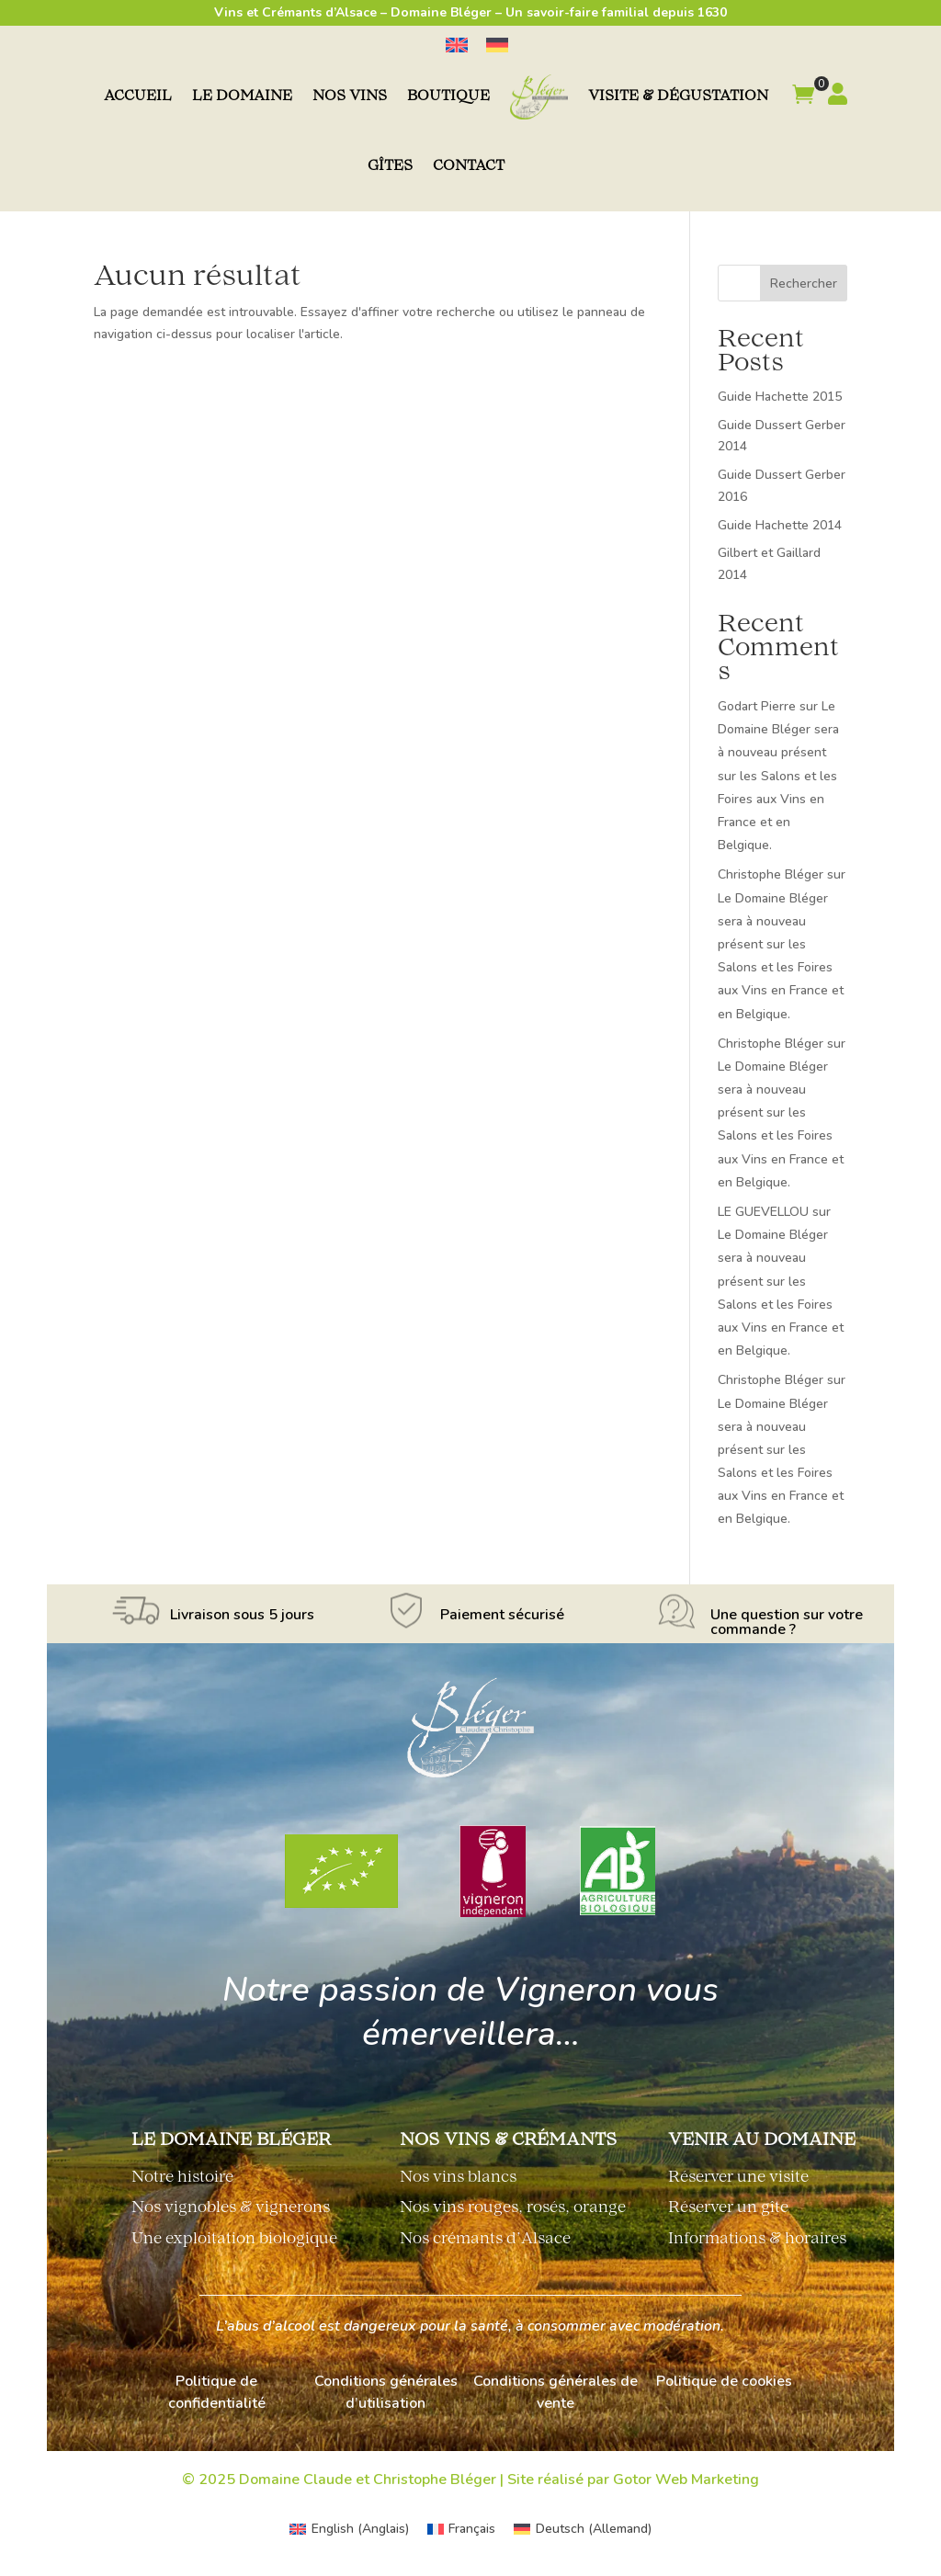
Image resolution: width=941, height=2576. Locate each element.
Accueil (138, 97)
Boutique (448, 97)
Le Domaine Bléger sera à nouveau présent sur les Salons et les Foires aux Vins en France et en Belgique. (778, 776)
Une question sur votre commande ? (786, 1622)
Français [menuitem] (471, 2528)
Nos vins (349, 97)
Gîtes (390, 167)
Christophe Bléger (770, 874)
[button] (803, 97)
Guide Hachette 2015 (780, 396)
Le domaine (242, 97)
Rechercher (803, 283)
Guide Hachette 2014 (780, 525)
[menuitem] (456, 45)
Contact (469, 167)
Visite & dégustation (678, 97)
